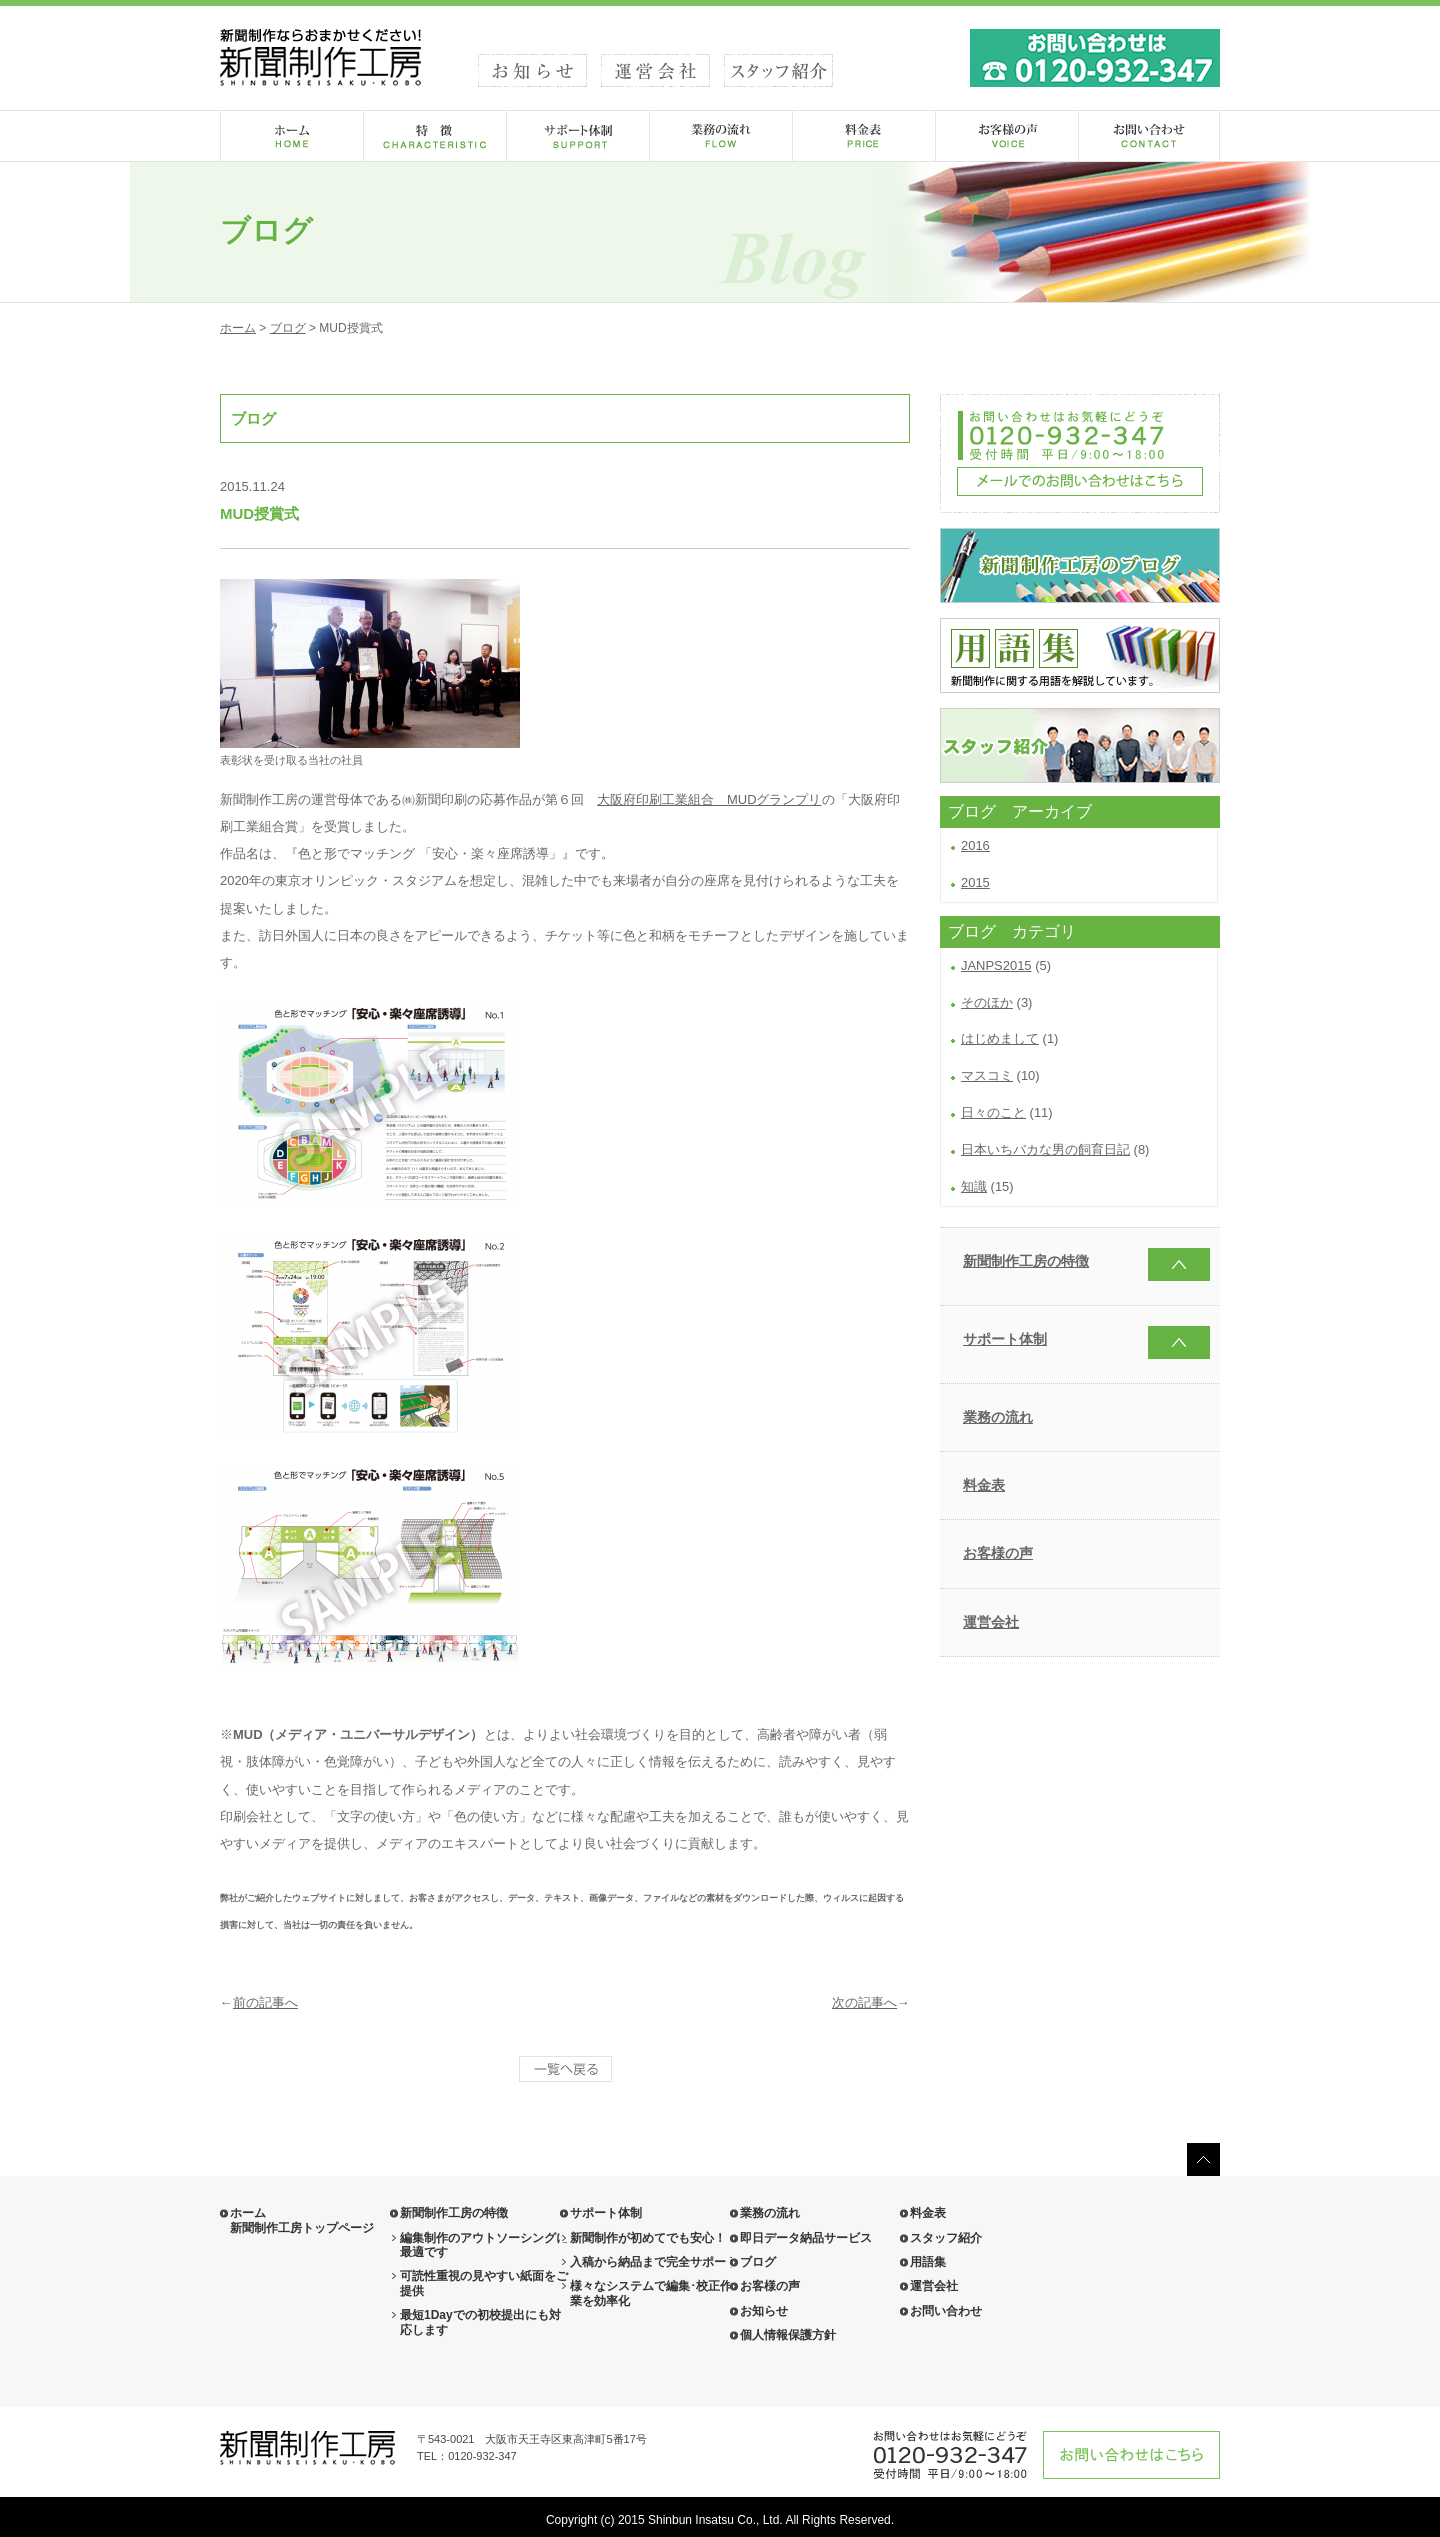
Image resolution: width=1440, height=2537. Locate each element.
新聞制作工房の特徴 (1026, 1261)
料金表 (984, 1485)
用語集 (928, 2262)
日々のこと (993, 1112)
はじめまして (1000, 1038)
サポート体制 (1005, 1339)
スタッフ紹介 (946, 2238)
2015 (975, 882)
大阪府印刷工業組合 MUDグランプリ (709, 799)
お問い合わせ (946, 2311)
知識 (974, 1186)
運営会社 (991, 1622)
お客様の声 (998, 1553)
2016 (975, 845)
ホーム (238, 328)
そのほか (987, 1002)
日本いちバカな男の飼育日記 (1045, 1149)
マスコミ (987, 1075)
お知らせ (764, 2311)
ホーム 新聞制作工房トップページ (302, 2220)
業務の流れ (998, 1417)
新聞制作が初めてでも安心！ (648, 2238)
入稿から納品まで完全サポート (654, 2262)
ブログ (288, 328)
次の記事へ (864, 2002)
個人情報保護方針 (788, 2335)
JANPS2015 (996, 965)
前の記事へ (265, 2002)
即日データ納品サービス (806, 2238)
